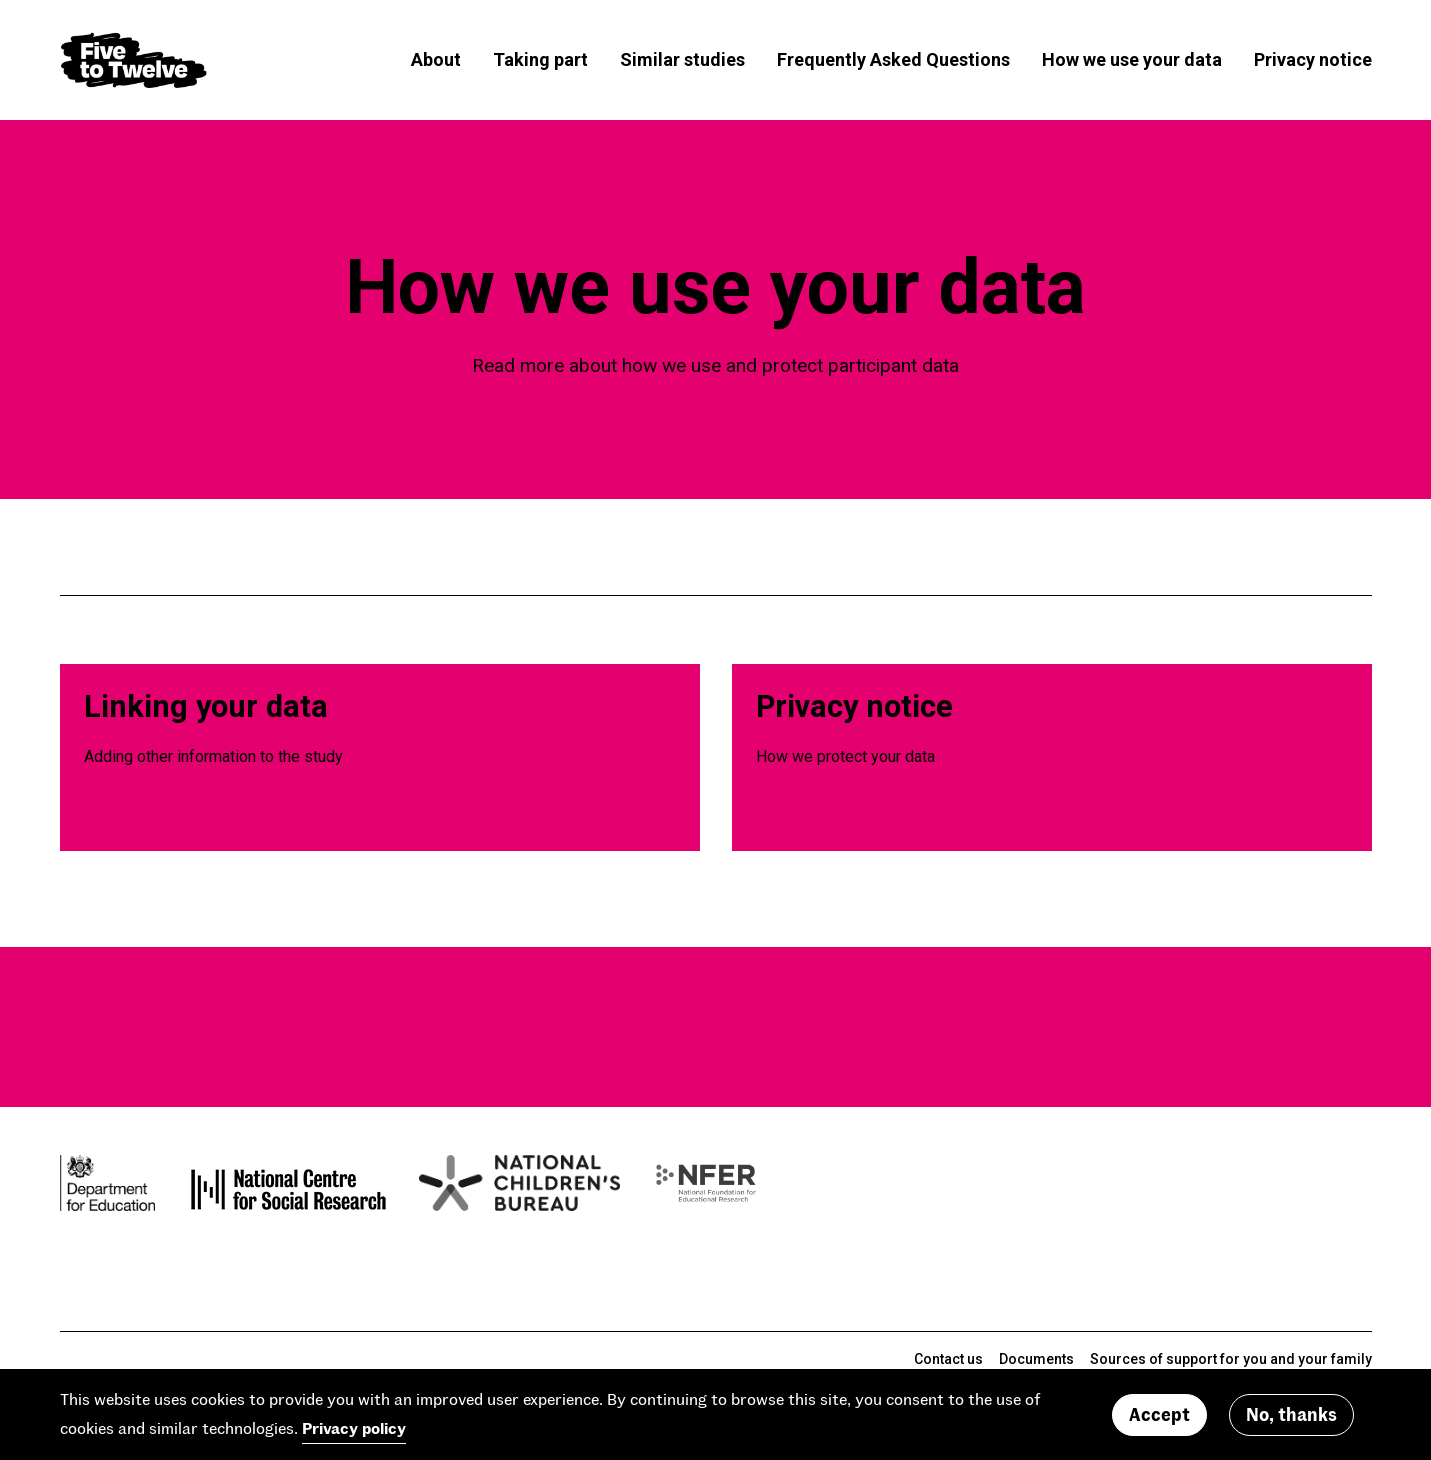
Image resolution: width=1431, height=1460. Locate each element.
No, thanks (1291, 1414)
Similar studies (682, 59)
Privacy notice (1313, 59)
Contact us (948, 1359)
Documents (1036, 1359)
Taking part (540, 59)
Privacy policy (354, 1427)
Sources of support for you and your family (1231, 1359)
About (436, 59)
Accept (1159, 1414)
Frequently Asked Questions (893, 59)
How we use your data (1132, 59)
